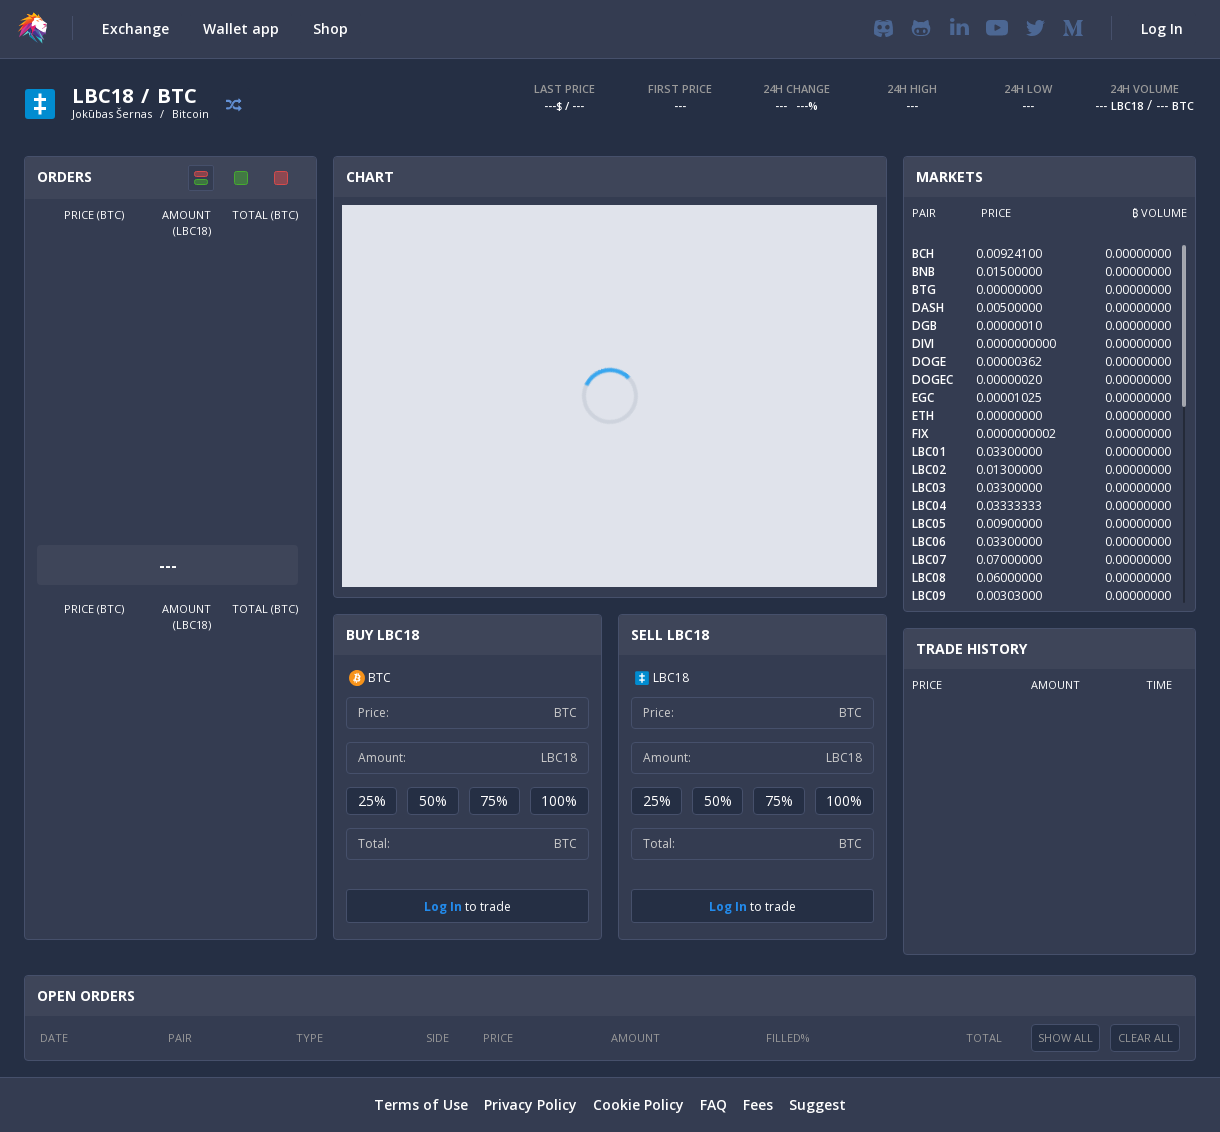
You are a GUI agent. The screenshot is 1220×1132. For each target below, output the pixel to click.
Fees (758, 1104)
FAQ (713, 1104)
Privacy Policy (530, 1104)
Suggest (817, 1104)
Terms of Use (421, 1104)
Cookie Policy (638, 1104)
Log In (443, 906)
